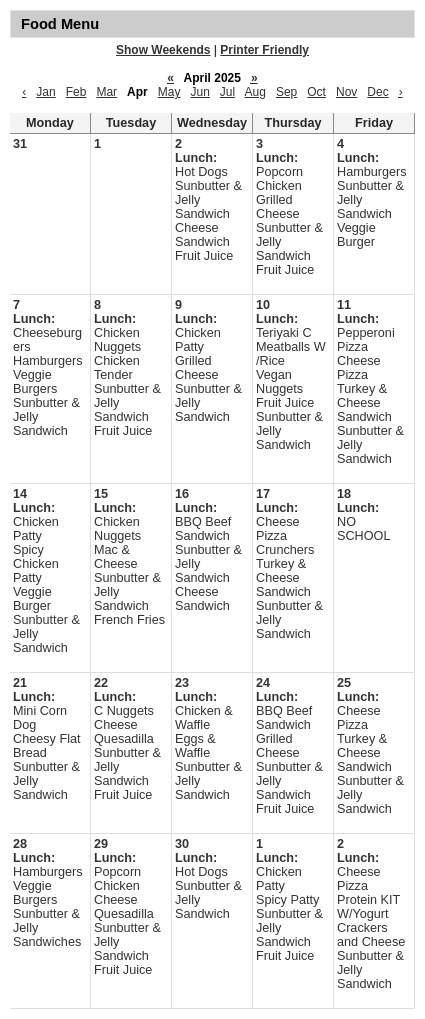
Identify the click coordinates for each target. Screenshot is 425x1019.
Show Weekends (163, 50)
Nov (346, 92)
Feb (76, 92)
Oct (316, 92)
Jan (45, 92)
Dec (377, 92)
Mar (106, 92)
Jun (199, 92)
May (169, 92)
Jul (227, 92)
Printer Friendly (264, 50)
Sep (286, 92)
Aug (255, 92)
